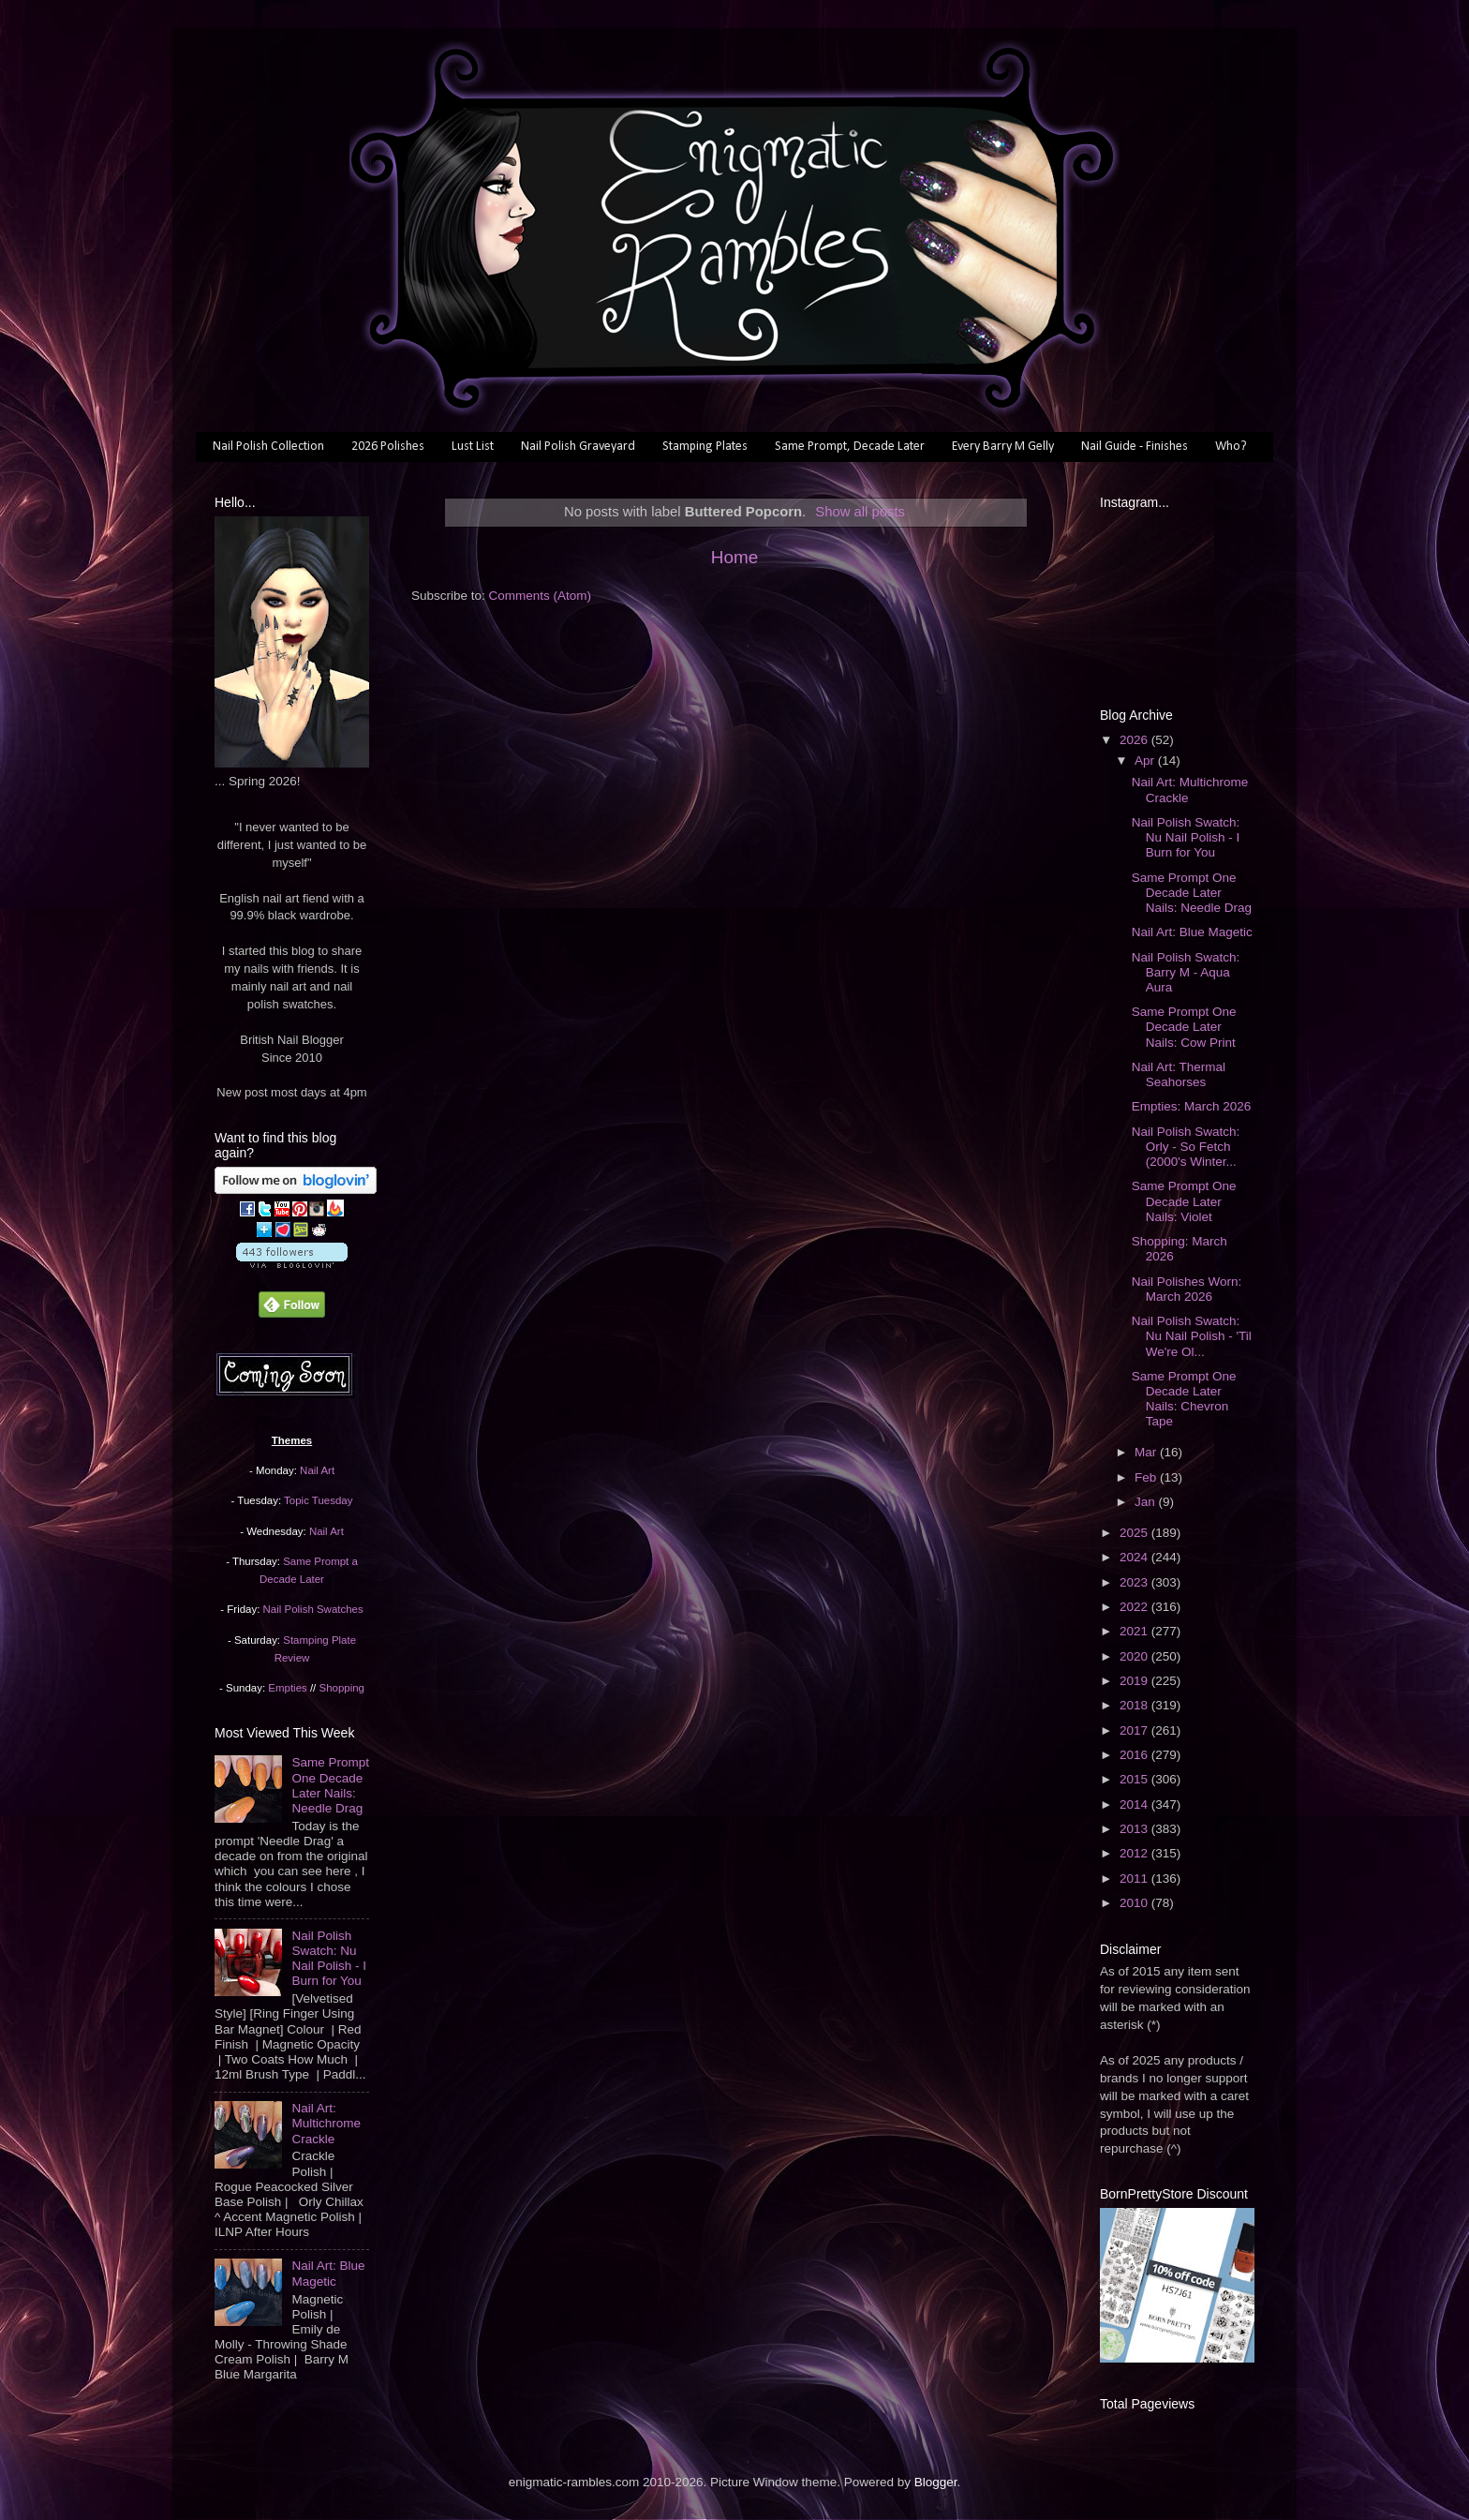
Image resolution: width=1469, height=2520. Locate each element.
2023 (1135, 1582)
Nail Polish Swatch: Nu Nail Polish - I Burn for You (328, 1959)
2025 (1135, 1533)
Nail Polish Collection (268, 447)
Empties (287, 1687)
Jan (1147, 1502)
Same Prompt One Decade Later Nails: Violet (1184, 1201)
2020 (1135, 1656)
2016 (1135, 1755)
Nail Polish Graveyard (578, 447)
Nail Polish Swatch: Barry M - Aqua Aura (1186, 972)
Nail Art (317, 1470)
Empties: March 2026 (1192, 1106)
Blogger (935, 2482)
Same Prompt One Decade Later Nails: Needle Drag (330, 1785)
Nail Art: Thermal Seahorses (1178, 1074)
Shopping (341, 1687)
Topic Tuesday (318, 1500)
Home (734, 557)
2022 (1135, 1607)
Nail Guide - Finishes (1134, 447)
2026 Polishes (387, 447)
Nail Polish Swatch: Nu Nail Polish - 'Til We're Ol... (1192, 1336)
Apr (1146, 760)
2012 (1135, 1853)
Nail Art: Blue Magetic (327, 2273)
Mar (1147, 1452)
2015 (1135, 1779)
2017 (1135, 1730)
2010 (1135, 1903)
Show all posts (860, 511)
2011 (1135, 1878)
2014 (1135, 1804)
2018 (1135, 1705)
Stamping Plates (705, 447)
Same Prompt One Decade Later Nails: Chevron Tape (1184, 1399)
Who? (1231, 447)
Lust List (473, 447)
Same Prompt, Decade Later (850, 447)
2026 (1135, 740)
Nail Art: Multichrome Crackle (326, 2123)
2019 (1135, 1681)
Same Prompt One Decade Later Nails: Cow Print (1184, 1027)
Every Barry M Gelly (1003, 447)
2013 (1135, 1829)
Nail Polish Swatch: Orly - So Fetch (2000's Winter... (1186, 1147)
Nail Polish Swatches (313, 1609)
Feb (1147, 1477)
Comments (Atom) (540, 596)
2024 (1135, 1557)
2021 (1135, 1631)
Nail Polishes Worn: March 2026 (1187, 1289)
